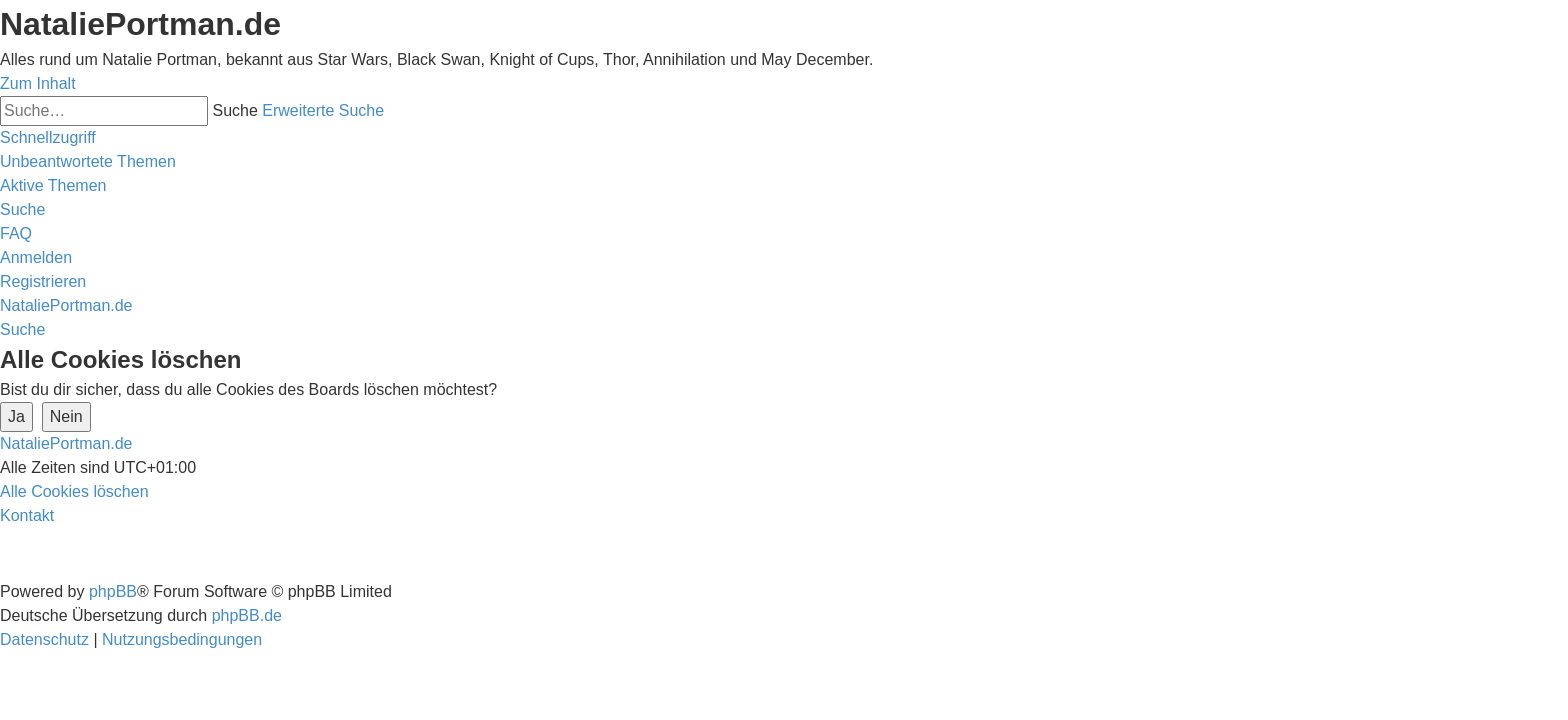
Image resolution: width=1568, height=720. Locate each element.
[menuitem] (88, 161)
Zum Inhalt (38, 83)
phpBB (113, 591)
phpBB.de (247, 615)
